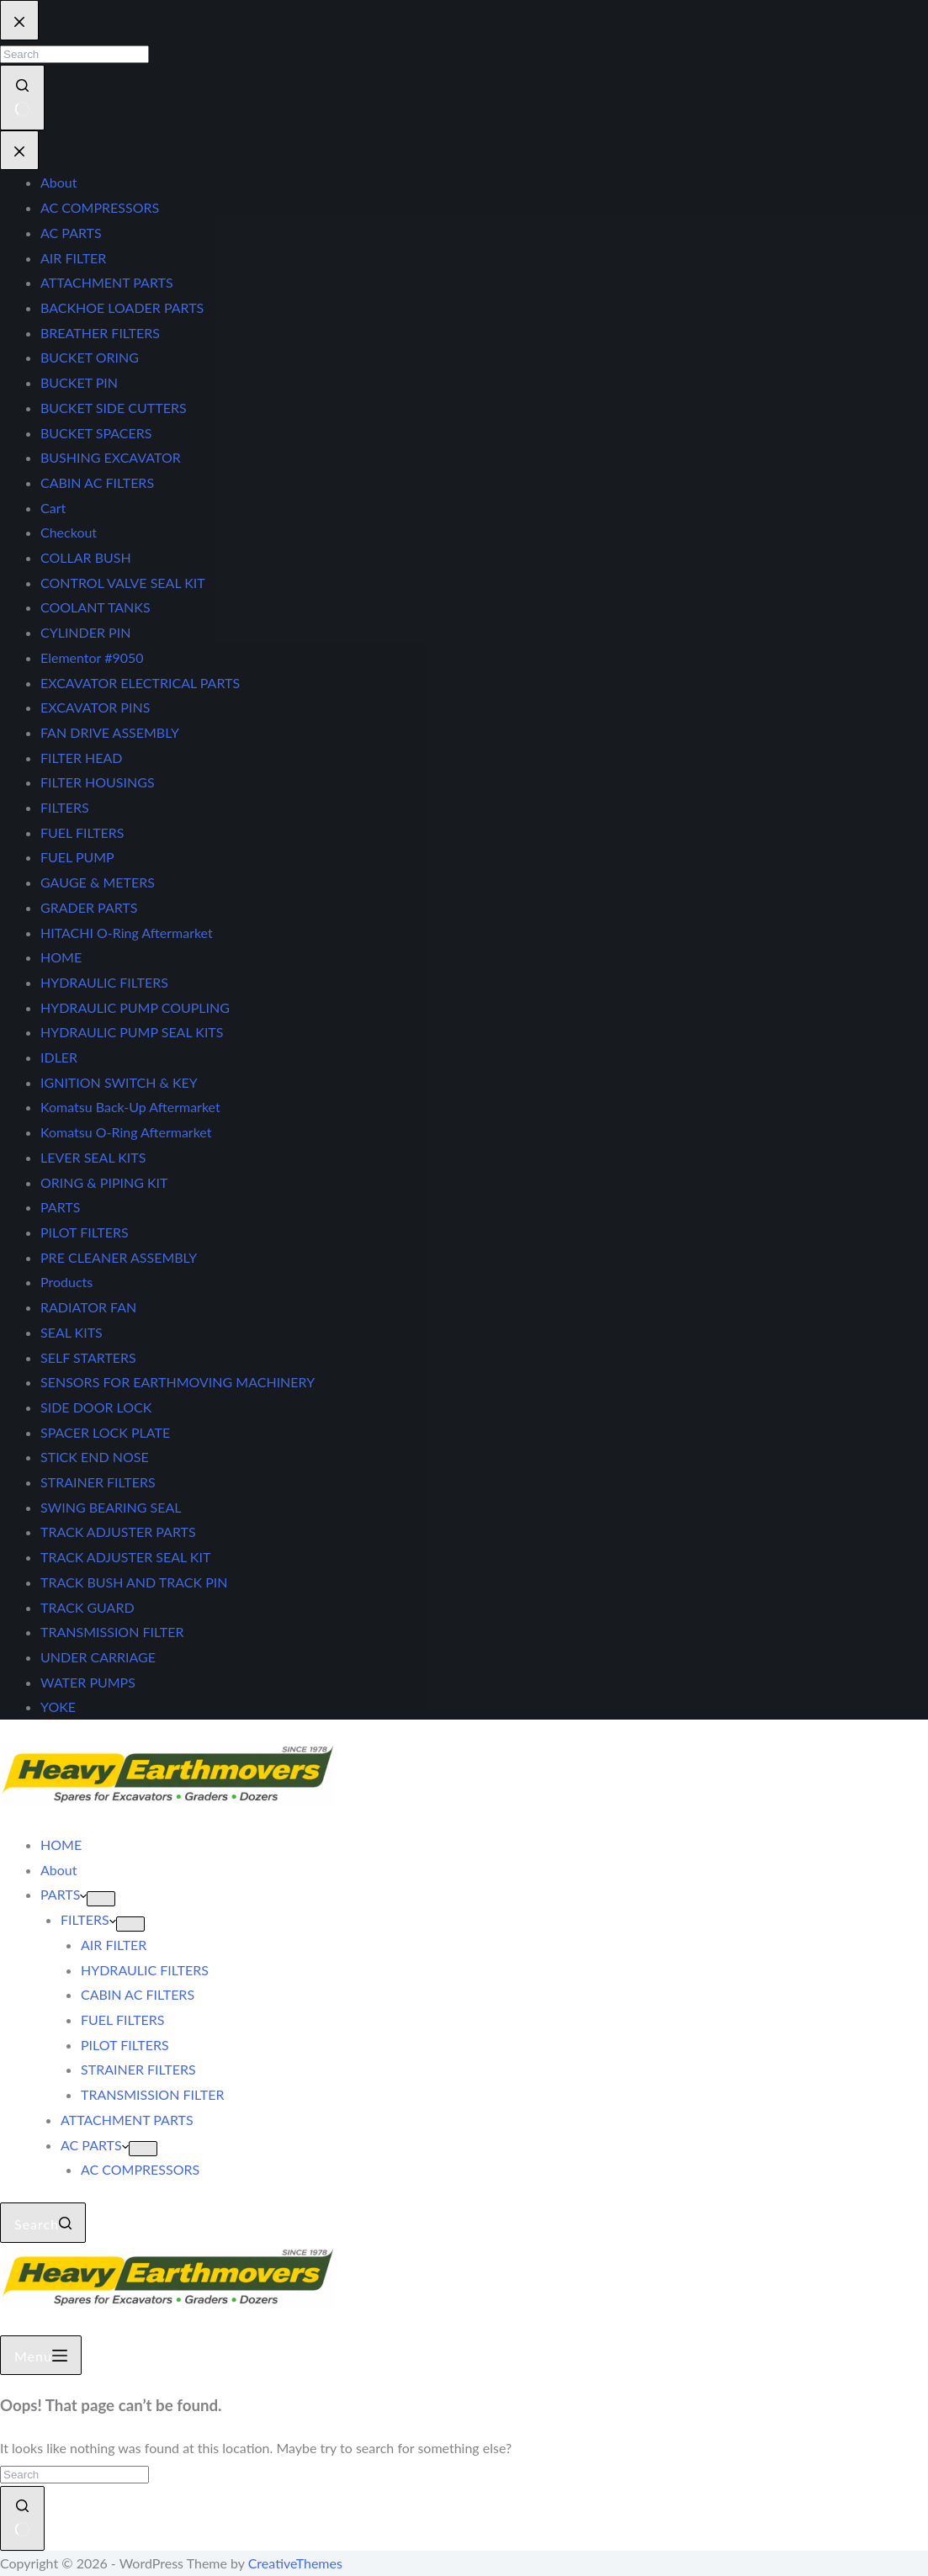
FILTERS (88, 1919)
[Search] (43, 2222)
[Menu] (41, 2355)
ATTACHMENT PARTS (127, 2120)
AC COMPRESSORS (140, 2169)
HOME (61, 1844)
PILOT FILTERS (125, 2045)
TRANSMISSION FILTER (152, 2094)
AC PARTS (95, 2145)
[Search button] (22, 2518)
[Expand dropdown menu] (101, 1898)
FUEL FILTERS (123, 2019)
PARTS (63, 1894)
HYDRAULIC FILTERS (145, 1970)
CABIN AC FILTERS (137, 1994)
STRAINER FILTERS (138, 2069)
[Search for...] (74, 2474)
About (58, 1870)
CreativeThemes (295, 2563)
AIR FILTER (113, 1945)
